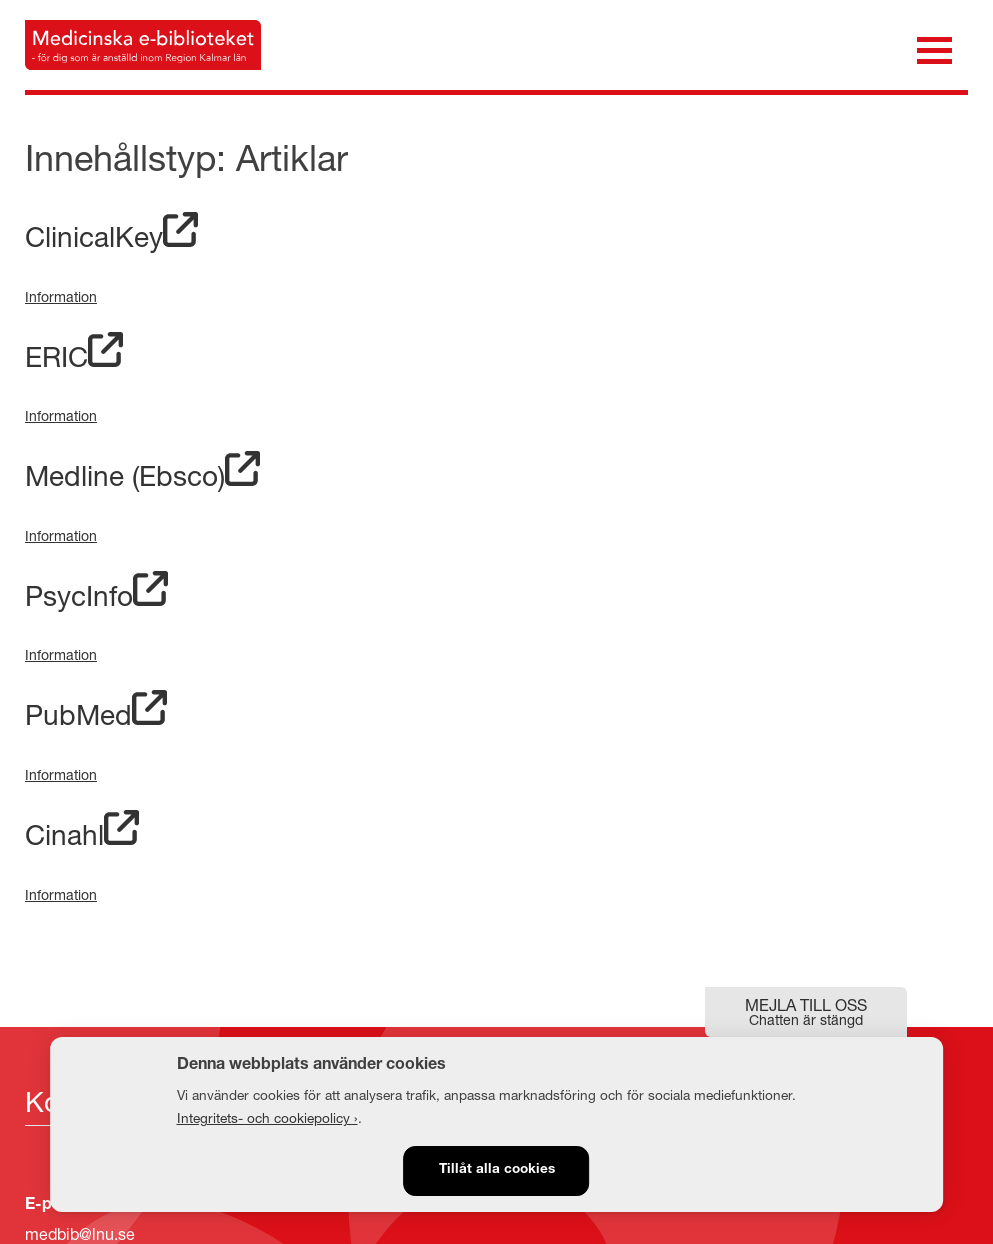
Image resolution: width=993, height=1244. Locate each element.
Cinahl (82, 834)
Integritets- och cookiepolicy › (267, 1118)
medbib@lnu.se (80, 1233)
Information (61, 296)
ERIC (74, 356)
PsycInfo (96, 595)
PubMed (96, 714)
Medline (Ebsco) (142, 475)
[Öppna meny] (934, 48)
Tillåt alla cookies (497, 1170)
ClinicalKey (111, 236)
